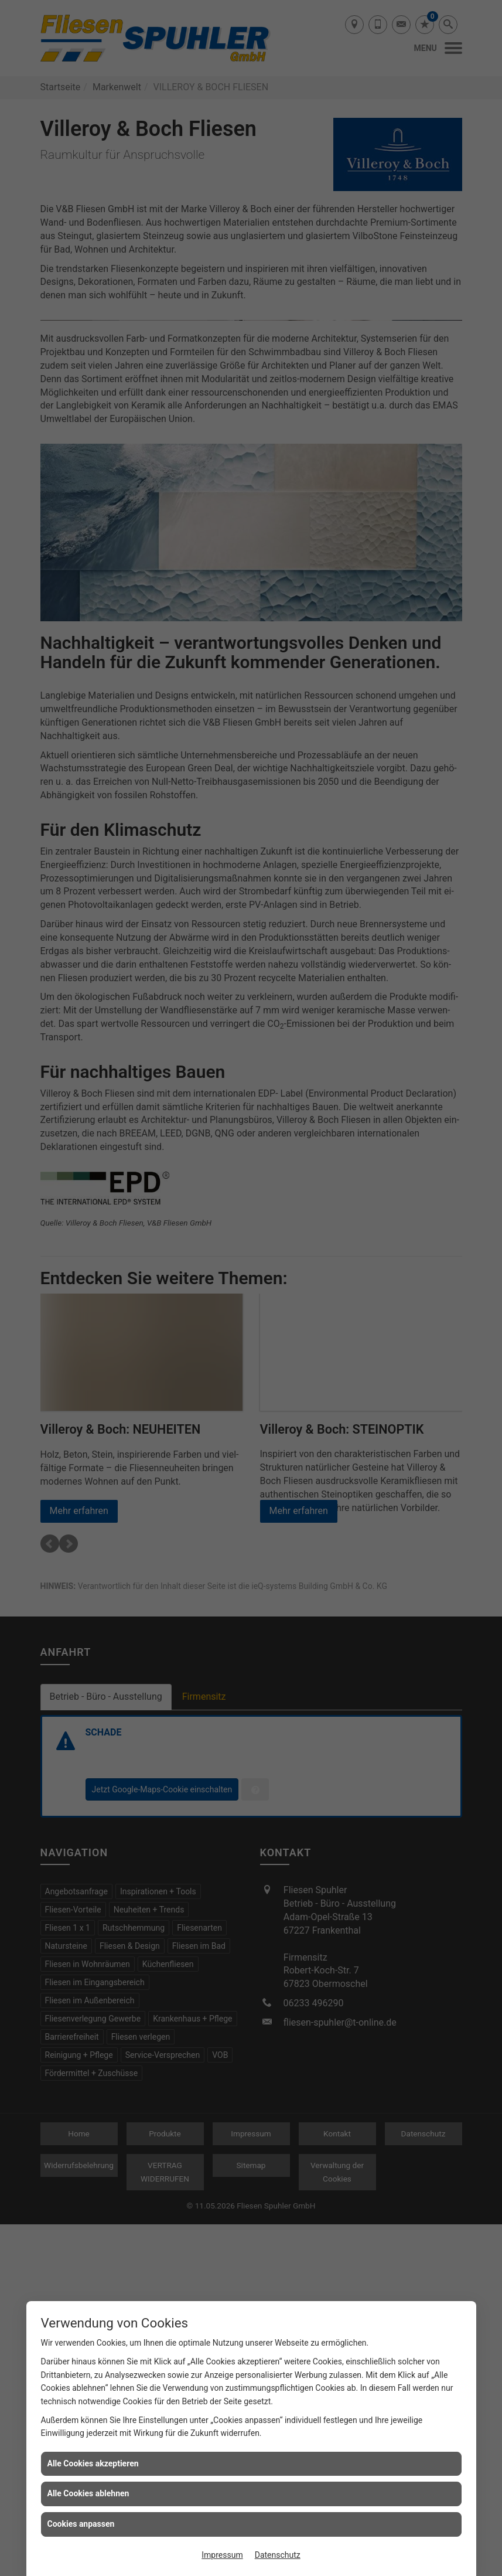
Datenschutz (277, 2555)
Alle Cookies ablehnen (88, 2493)
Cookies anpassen (81, 2524)
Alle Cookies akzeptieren (93, 2463)
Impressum (222, 2555)
